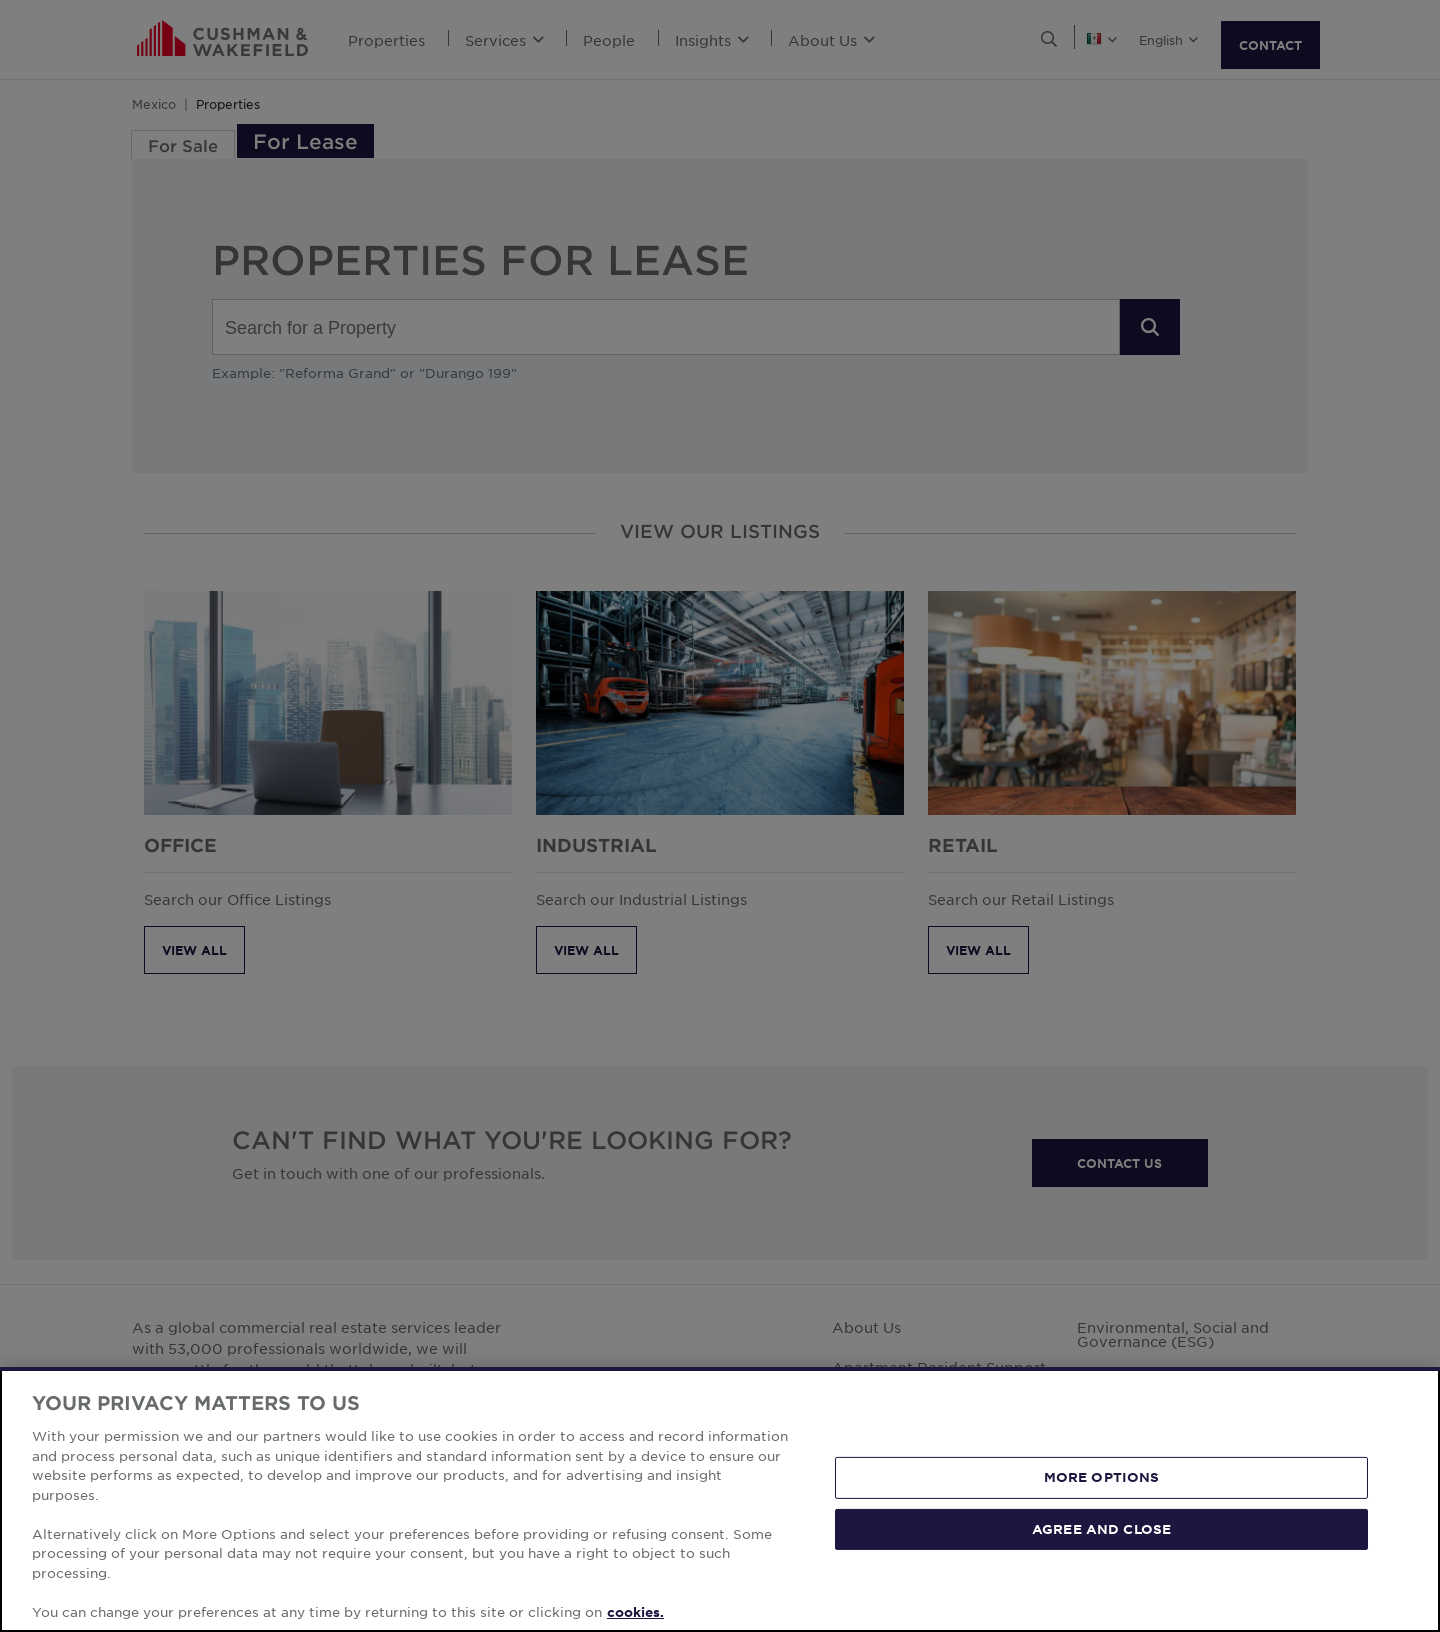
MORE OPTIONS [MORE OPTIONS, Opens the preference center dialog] (1102, 1524)
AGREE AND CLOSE (1101, 1575)
